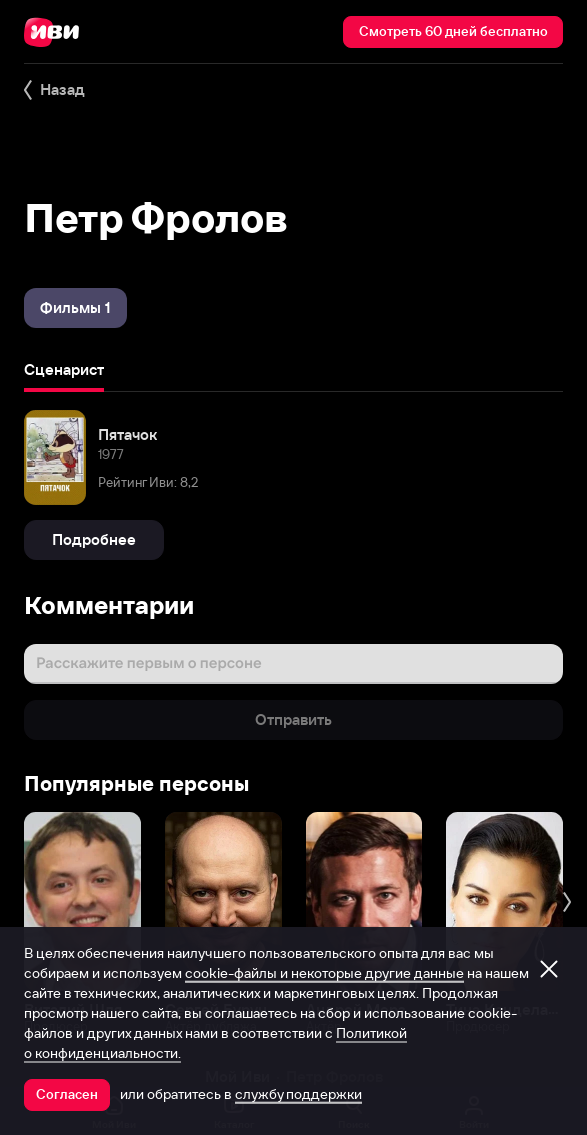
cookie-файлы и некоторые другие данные (324, 973)
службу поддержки (298, 1094)
